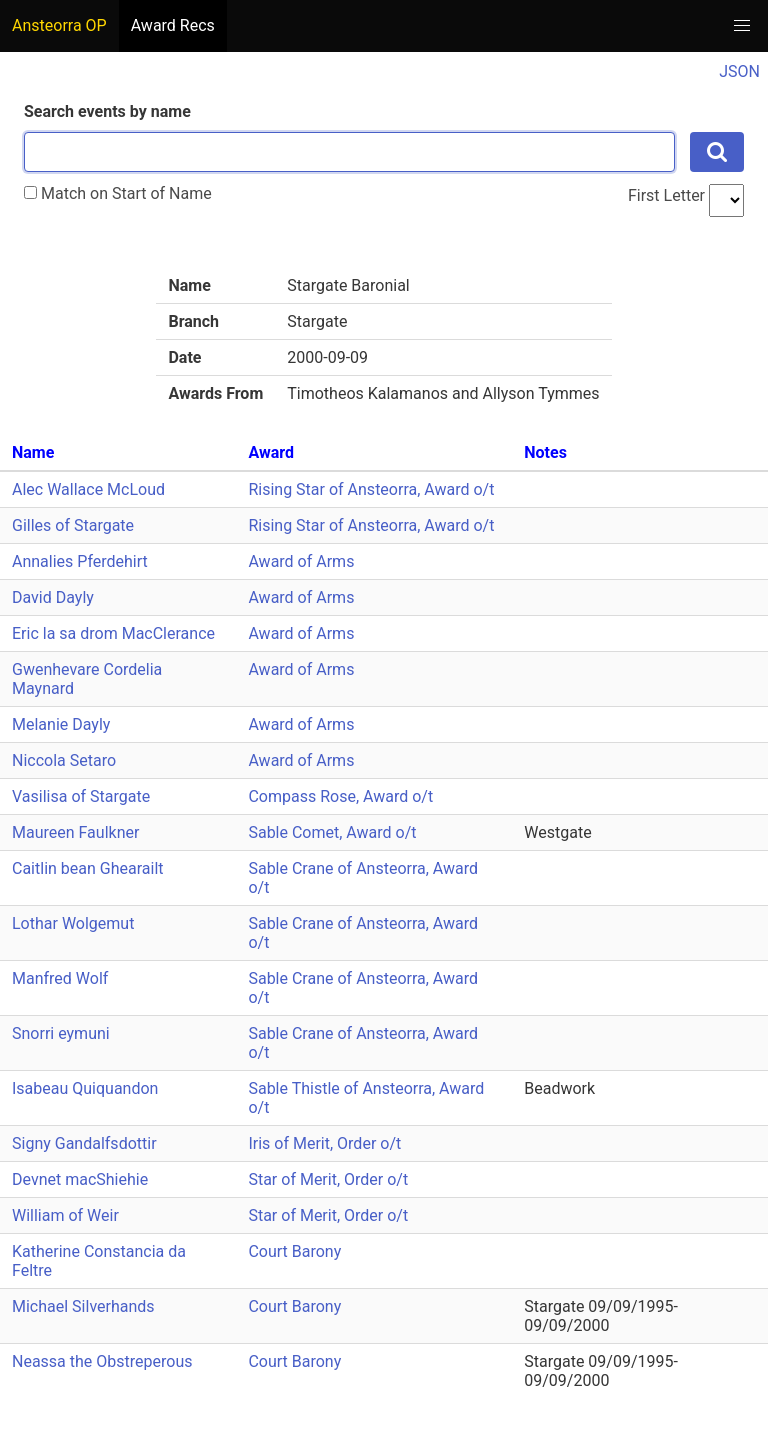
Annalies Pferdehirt (80, 561)
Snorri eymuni (61, 1033)
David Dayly (53, 597)
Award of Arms (301, 561)
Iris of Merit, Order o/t (324, 1143)
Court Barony (294, 1251)
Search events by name (107, 111)
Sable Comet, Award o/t (332, 832)
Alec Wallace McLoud (88, 489)
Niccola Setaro (64, 760)
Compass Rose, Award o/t (340, 796)
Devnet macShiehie (80, 1179)
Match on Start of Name (118, 193)
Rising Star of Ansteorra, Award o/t (371, 489)
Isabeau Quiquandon (85, 1088)
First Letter (666, 195)
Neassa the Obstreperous (102, 1361)
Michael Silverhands (83, 1306)
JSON (739, 71)
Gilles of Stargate (73, 525)
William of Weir (65, 1215)
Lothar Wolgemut (73, 923)
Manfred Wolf (60, 978)
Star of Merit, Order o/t (328, 1179)
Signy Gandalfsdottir (84, 1143)
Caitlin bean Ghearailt (88, 868)
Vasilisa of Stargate (81, 796)
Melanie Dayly (61, 724)
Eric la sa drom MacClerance (113, 633)
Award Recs (173, 25)
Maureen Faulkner (75, 832)
